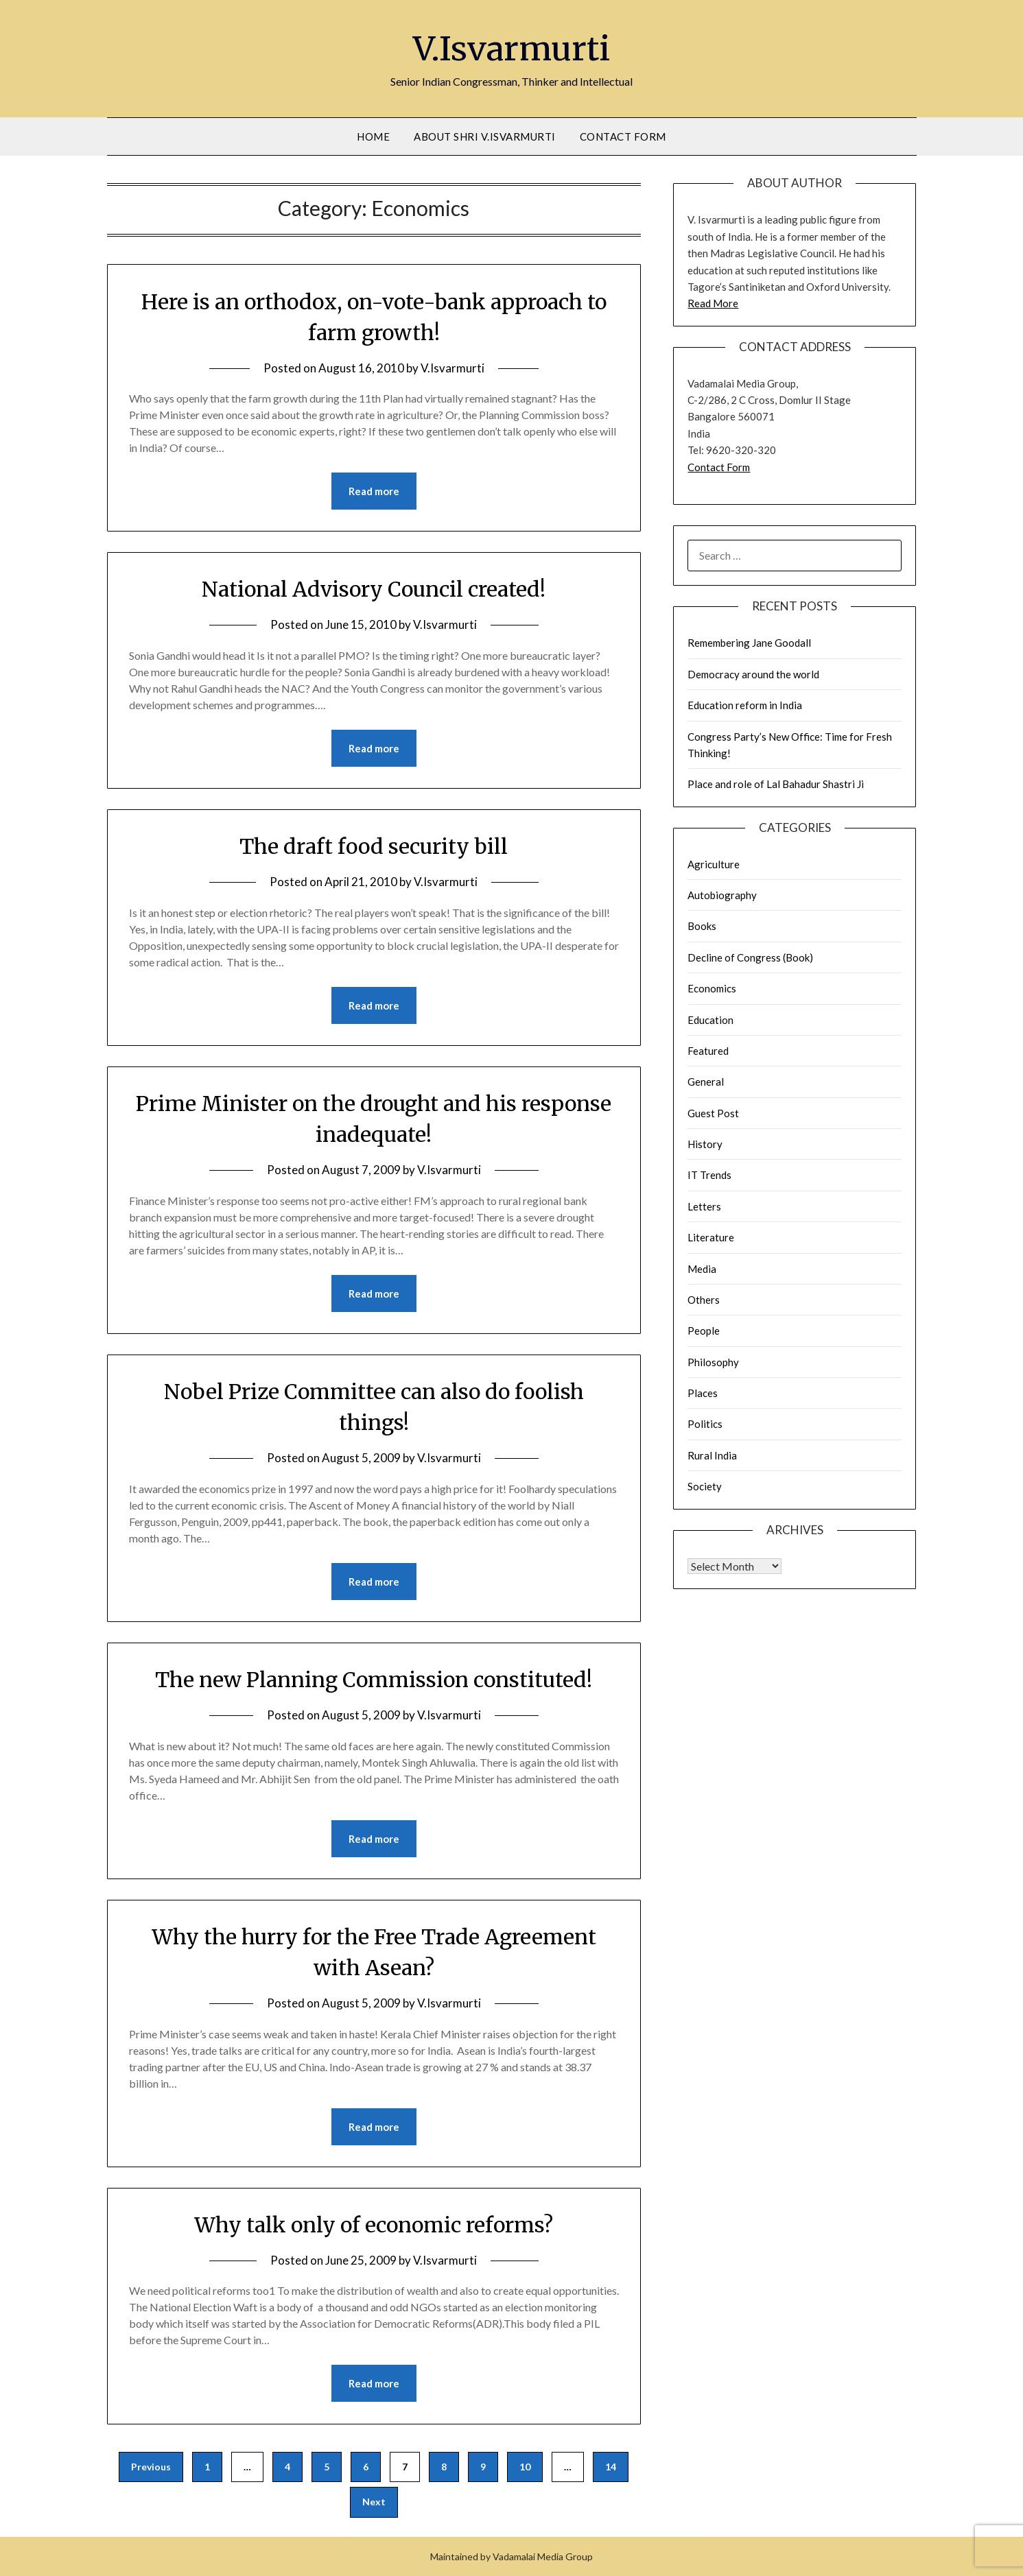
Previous (151, 2466)
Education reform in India (744, 705)
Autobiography (722, 895)
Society (704, 1486)
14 (610, 2466)
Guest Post (713, 1113)
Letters (704, 1206)
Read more (374, 491)
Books (701, 926)
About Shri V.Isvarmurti (485, 136)
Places (702, 1393)
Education (710, 1020)
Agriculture (713, 864)
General (705, 1081)
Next (374, 2501)
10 (524, 2466)
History (704, 1144)
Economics (711, 988)
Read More (712, 303)
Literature (710, 1237)
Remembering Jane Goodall (749, 642)
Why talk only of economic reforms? (373, 2225)
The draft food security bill (373, 846)
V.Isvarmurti (511, 48)
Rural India (712, 1455)
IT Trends (709, 1175)
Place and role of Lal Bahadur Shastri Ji (775, 784)
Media (701, 1269)
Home (373, 136)
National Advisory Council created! (373, 589)
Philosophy (713, 1362)
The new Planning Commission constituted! (373, 1680)
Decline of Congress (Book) (750, 957)
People (703, 1330)
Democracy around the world (753, 674)
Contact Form (623, 136)
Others (703, 1299)
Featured (708, 1051)
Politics (704, 1424)
